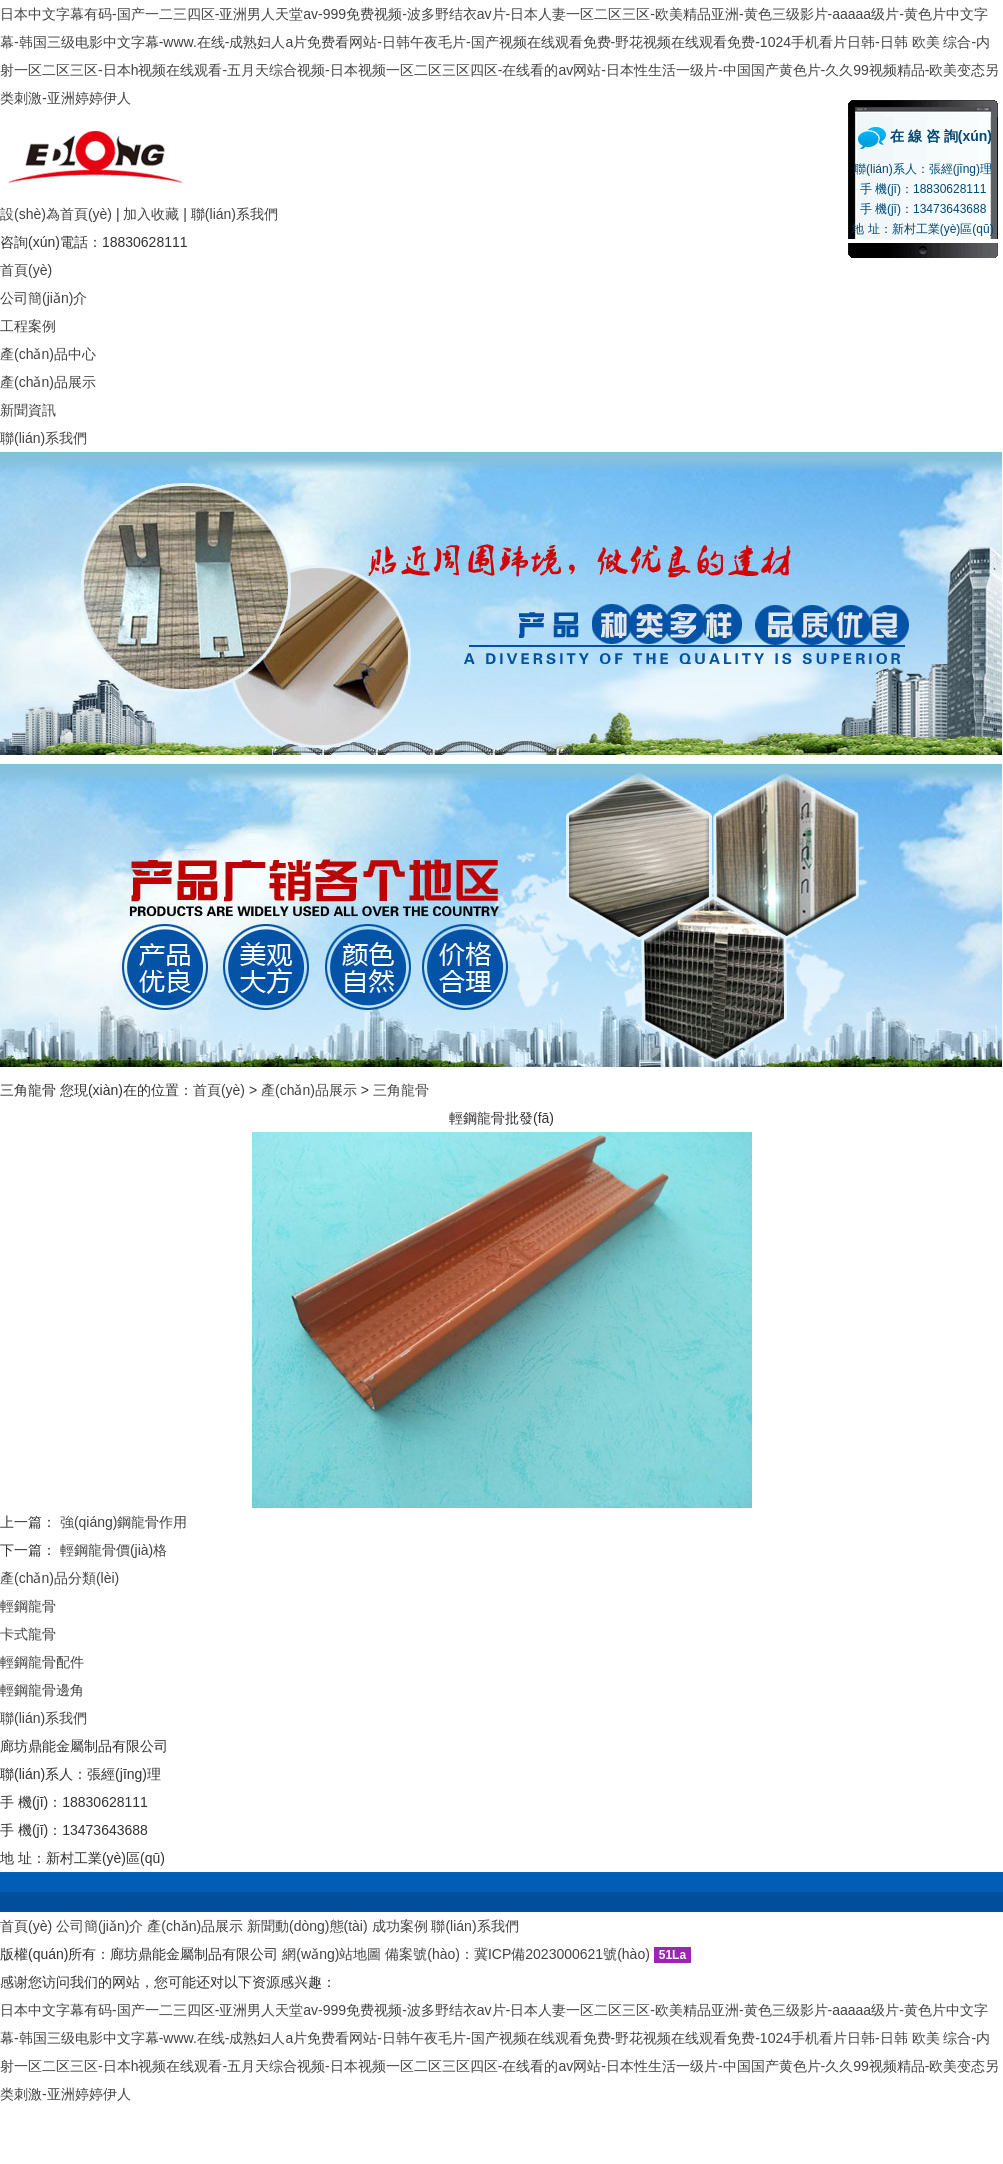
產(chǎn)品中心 (48, 354)
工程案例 (28, 326)
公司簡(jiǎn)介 (43, 298)
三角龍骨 (401, 1090)
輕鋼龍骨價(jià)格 (113, 1550)
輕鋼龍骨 (28, 1606)
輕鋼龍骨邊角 (42, 1690)
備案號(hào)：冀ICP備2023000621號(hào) (517, 1954)
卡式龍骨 (28, 1634)
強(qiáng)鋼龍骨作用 (124, 1522)
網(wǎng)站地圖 (331, 1954)
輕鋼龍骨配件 (42, 1662)
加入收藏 (151, 214)
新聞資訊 (28, 410)
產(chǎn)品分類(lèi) (59, 1578)
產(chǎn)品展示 (48, 382)
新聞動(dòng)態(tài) (307, 1926)
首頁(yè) (26, 270)
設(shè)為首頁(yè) (56, 214)
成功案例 (400, 1926)
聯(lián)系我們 (234, 214)
